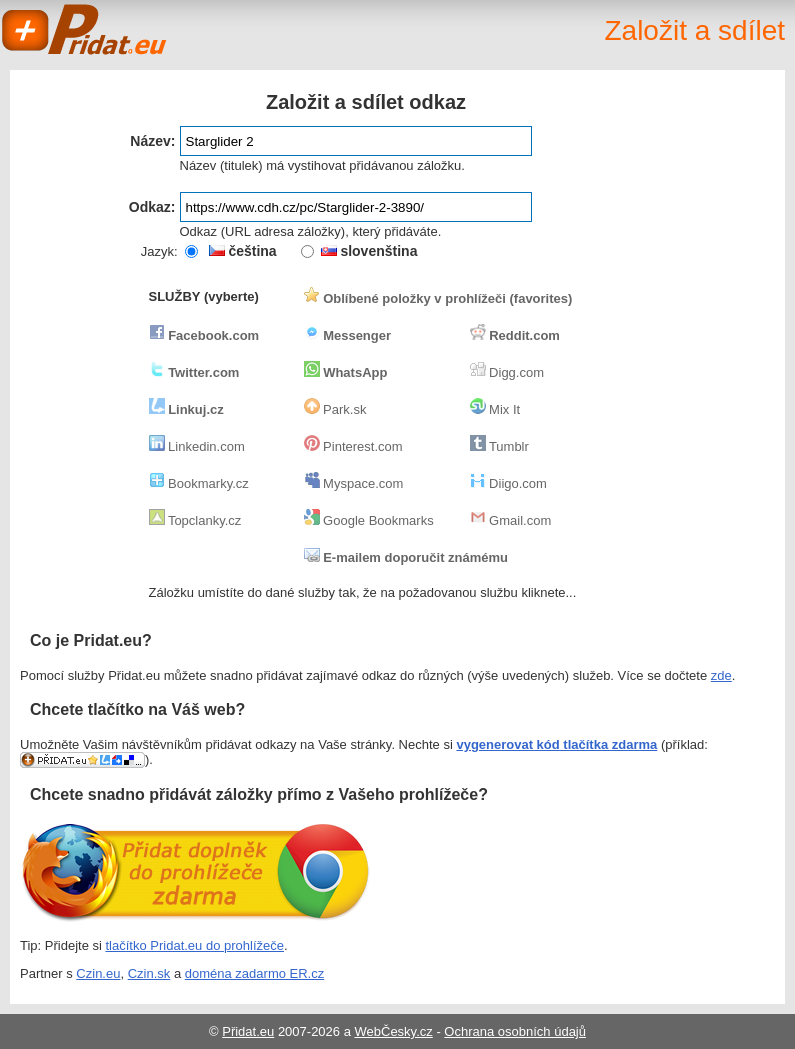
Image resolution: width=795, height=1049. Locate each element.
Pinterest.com (353, 446)
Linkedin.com (197, 446)
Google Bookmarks (369, 520)
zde (721, 675)
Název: (152, 141)
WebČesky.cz (394, 1031)
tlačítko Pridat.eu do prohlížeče (195, 945)
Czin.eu (98, 973)
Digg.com (507, 372)
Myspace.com (354, 483)
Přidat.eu (248, 1031)
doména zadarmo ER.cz (254, 973)
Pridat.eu (85, 30)
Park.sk (335, 409)
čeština (243, 251)
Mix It (495, 409)
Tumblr (499, 446)
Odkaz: (152, 207)
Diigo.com (508, 483)
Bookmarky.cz (199, 483)
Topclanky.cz (195, 520)
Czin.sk (149, 973)
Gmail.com (511, 520)
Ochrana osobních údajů (515, 1031)
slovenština (369, 251)
